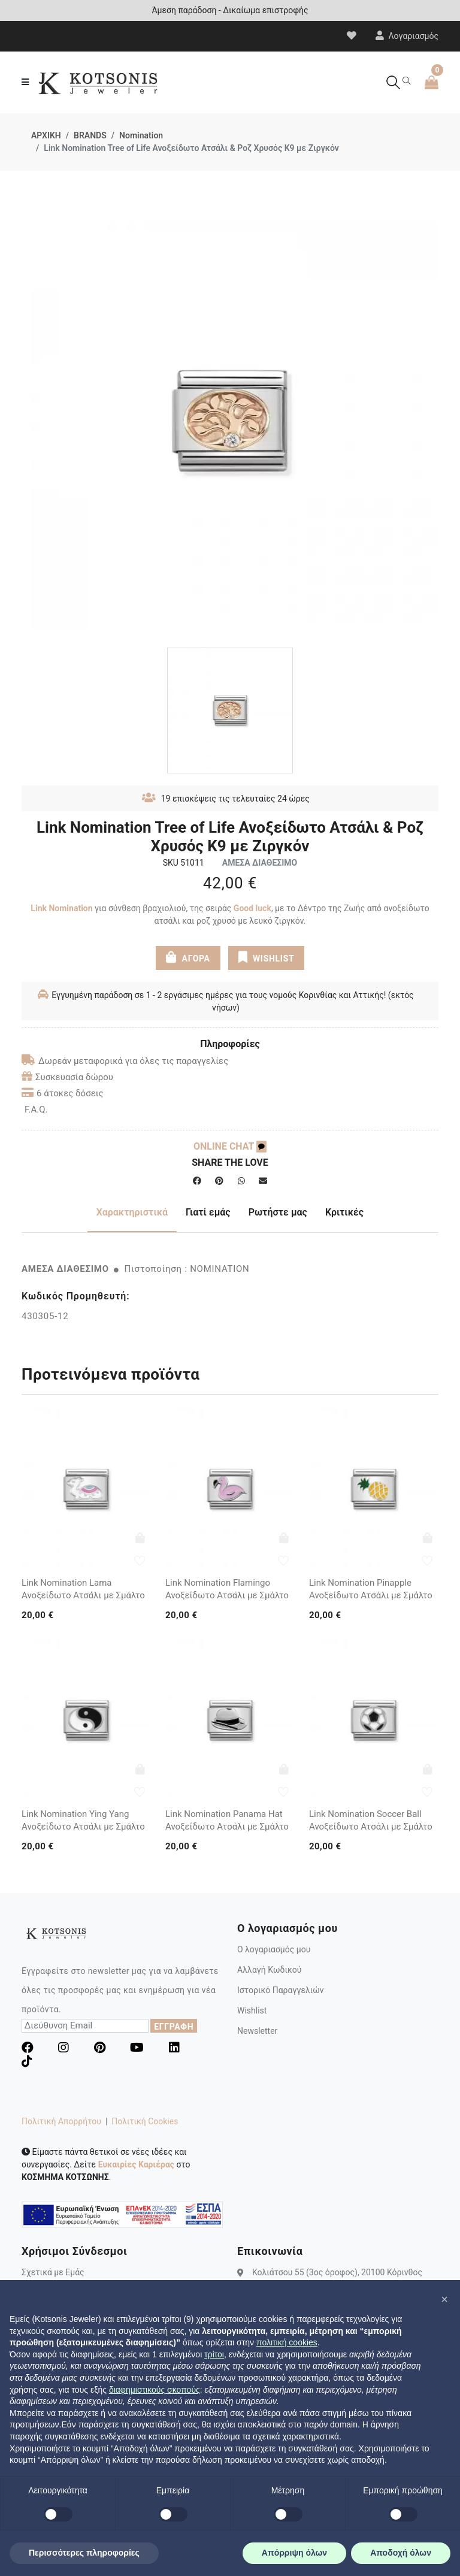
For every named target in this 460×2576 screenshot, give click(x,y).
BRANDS (90, 135)
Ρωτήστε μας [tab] (278, 1212)
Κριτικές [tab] (344, 1212)
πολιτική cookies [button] (286, 2342)
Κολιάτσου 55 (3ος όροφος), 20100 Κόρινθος (337, 2272)
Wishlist (252, 2010)
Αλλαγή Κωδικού (269, 1970)
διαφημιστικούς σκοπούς (154, 2389)
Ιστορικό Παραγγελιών (280, 1990)
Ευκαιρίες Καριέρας (136, 2164)
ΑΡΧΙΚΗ (46, 135)
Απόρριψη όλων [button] (294, 2552)
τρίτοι (214, 2354)
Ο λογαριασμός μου (273, 1949)
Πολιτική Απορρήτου (61, 2121)
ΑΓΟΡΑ (188, 957)
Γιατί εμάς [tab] (208, 1212)
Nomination (141, 135)
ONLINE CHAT (230, 1146)
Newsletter (257, 2031)
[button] (444, 2299)
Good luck (252, 908)
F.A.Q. (36, 1109)
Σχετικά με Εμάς (53, 2272)
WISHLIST (266, 957)
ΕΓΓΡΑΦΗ (173, 2026)
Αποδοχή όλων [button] (400, 2552)
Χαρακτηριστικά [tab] (132, 1212)
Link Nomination (61, 908)
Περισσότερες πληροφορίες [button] (84, 2552)
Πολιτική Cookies (144, 2121)
